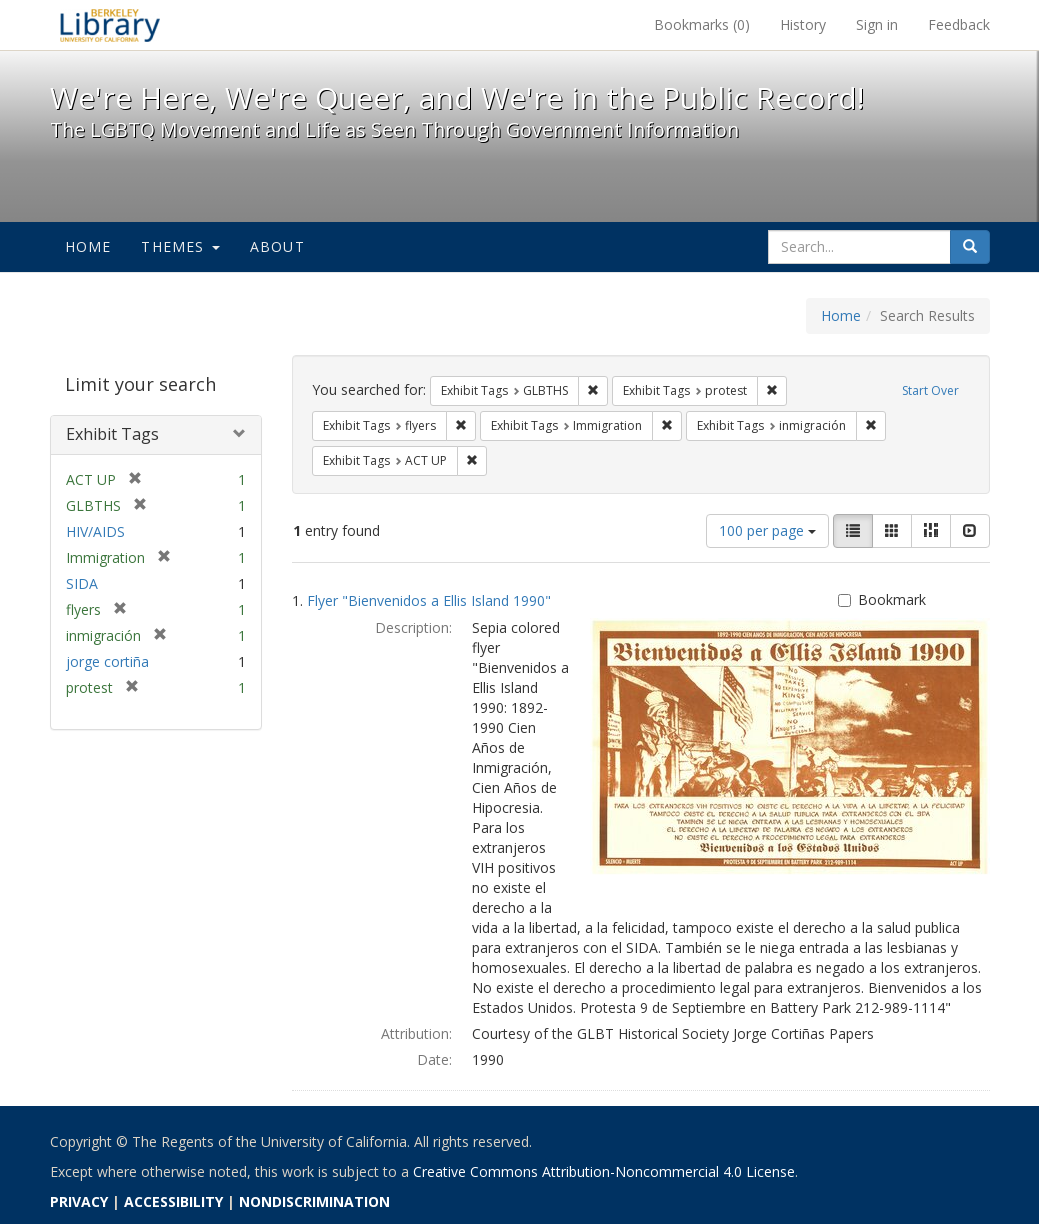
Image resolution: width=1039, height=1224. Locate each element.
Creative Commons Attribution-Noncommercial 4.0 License (604, 1171)
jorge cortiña (107, 661)
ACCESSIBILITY (173, 1201)
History (803, 24)
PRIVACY (79, 1201)
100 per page (767, 530)
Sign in (877, 24)
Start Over (930, 390)
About (277, 246)
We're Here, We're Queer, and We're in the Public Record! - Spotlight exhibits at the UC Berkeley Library (110, 25)
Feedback (959, 24)
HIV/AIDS (95, 531)
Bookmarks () (702, 24)
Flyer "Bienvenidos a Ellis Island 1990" (429, 600)
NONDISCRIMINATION (314, 1201)
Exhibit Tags (112, 434)
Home (88, 246)
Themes (180, 246)
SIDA (82, 583)
